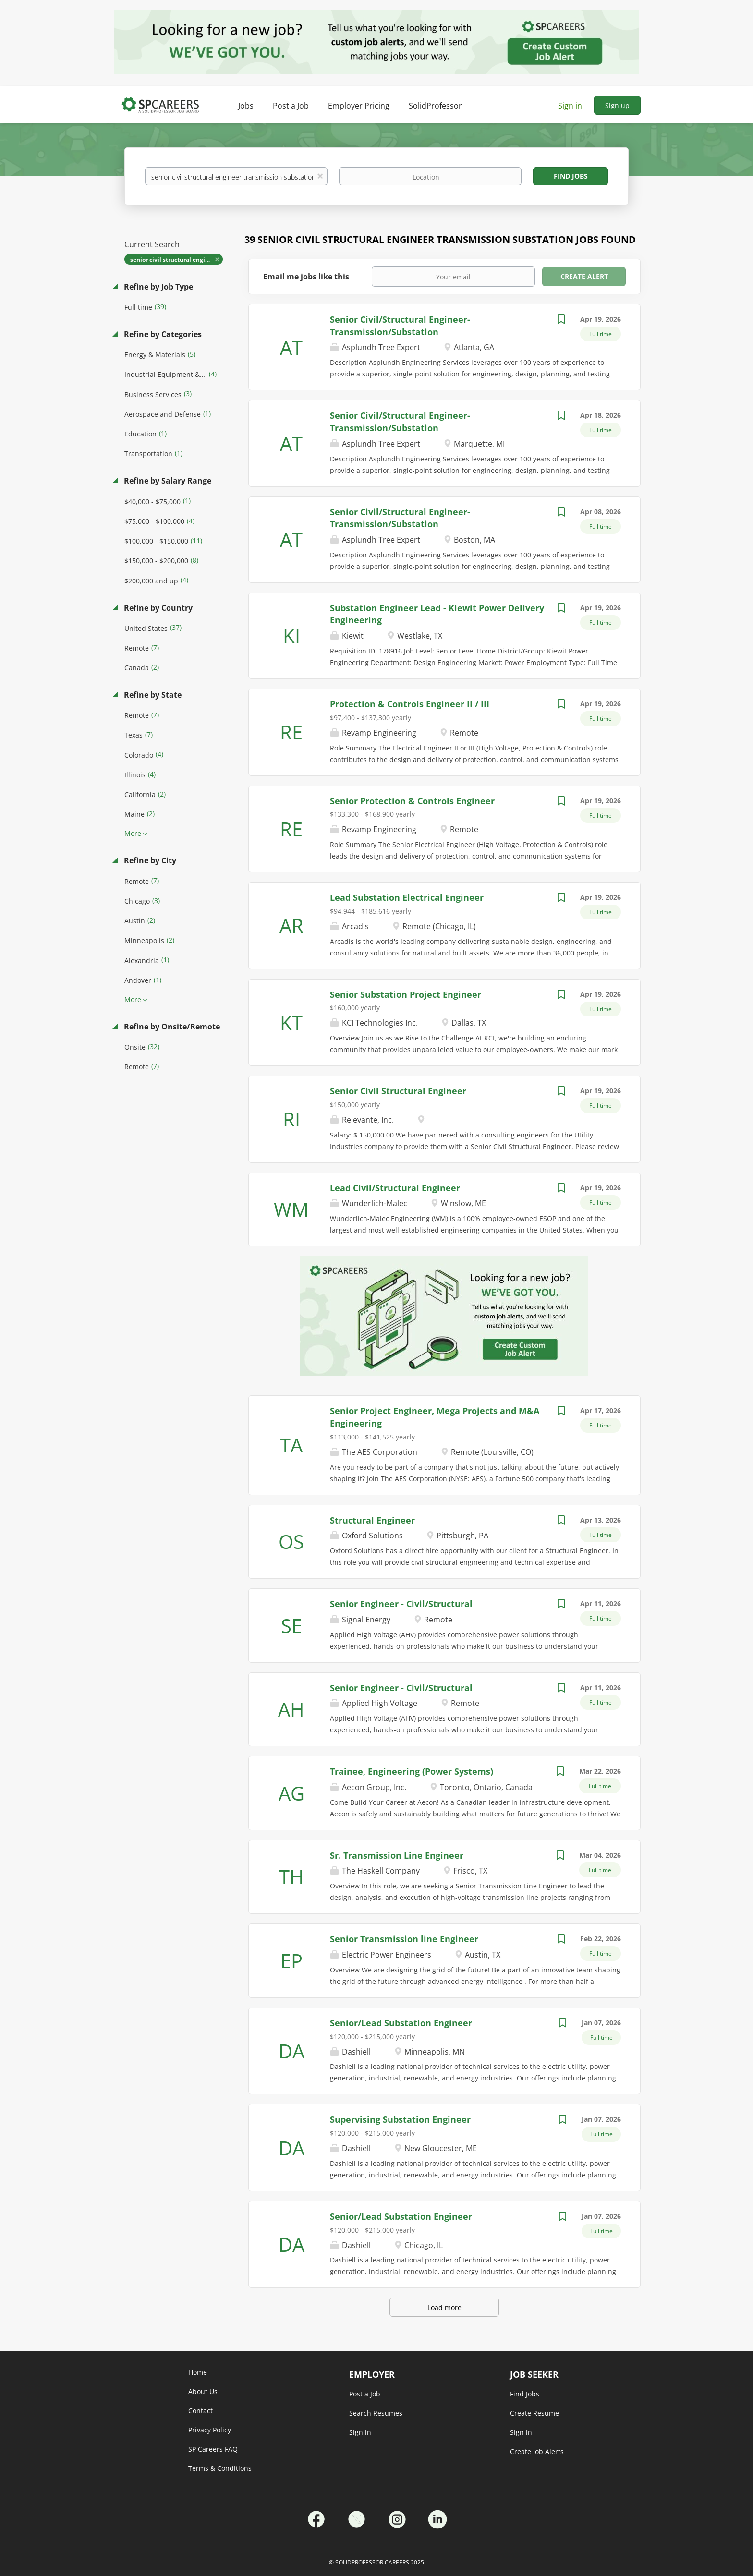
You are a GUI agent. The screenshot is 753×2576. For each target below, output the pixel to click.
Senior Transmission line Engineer (404, 1939)
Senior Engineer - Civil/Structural (401, 1603)
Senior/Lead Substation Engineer (401, 2023)
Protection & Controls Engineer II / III (409, 704)
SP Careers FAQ (213, 2449)
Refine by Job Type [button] (157, 286)
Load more (444, 2307)
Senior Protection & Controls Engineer (412, 801)
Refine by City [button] (149, 860)
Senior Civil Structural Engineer (398, 1091)
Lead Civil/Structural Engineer (395, 1188)
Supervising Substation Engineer (400, 2119)
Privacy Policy (209, 2429)
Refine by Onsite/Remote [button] (171, 1026)
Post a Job (364, 2393)
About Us (203, 2391)
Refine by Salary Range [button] (166, 480)
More (132, 833)
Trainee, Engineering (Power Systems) (411, 1771)
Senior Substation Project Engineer (405, 994)
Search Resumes (375, 2413)
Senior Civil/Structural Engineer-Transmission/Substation (400, 422)
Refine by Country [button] (157, 608)
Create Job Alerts (537, 2451)
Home (197, 2372)
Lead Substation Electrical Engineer (407, 897)
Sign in (570, 105)
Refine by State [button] (152, 694)
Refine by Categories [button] (162, 334)
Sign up (617, 105)
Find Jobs (571, 176)
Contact (200, 2410)
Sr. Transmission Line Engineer (396, 1855)
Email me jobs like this (306, 276)
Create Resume (534, 2413)
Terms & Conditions (220, 2468)
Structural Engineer (372, 1520)
